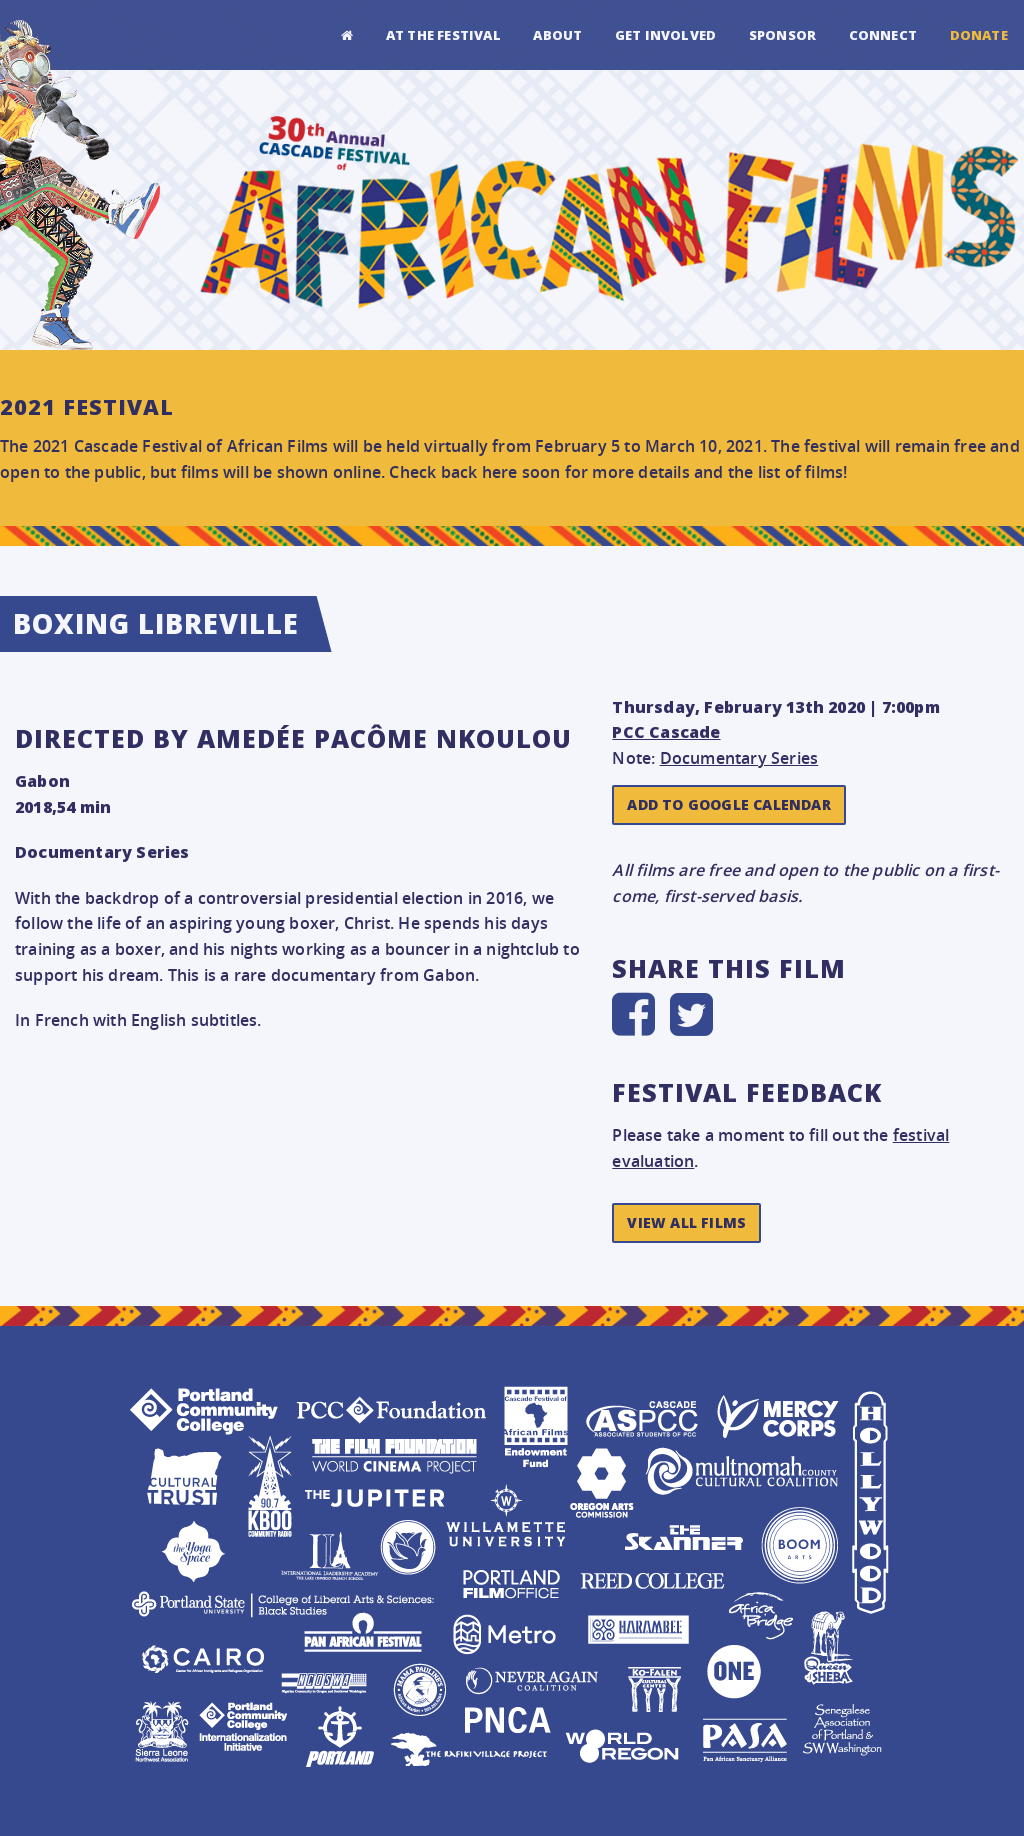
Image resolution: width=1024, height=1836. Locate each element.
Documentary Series (739, 758)
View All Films (686, 1222)
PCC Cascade (666, 732)
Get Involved (665, 35)
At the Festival (443, 35)
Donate (979, 35)
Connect (883, 35)
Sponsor (782, 35)
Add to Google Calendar (728, 804)
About (557, 35)
